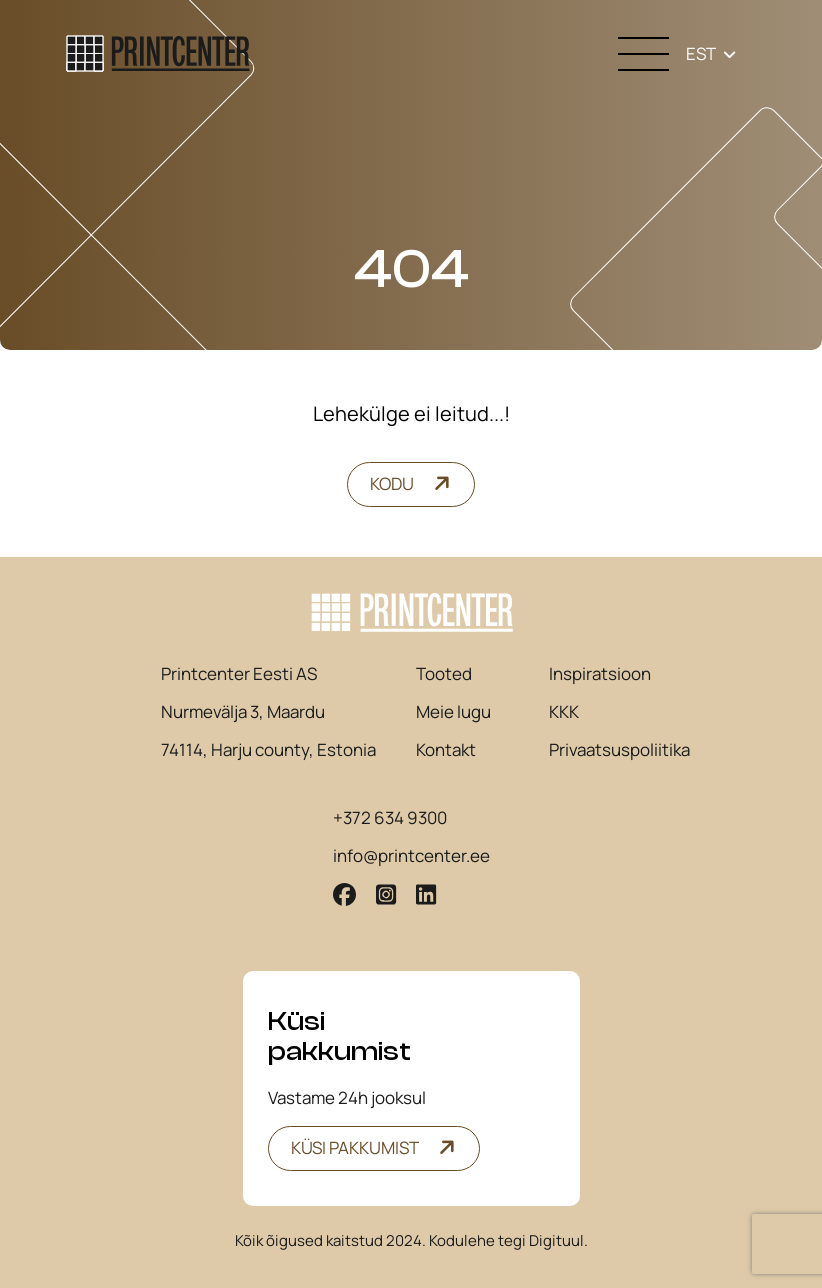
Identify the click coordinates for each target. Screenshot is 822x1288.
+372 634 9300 (390, 818)
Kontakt (446, 750)
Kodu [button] (392, 483)
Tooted (444, 674)
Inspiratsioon (600, 674)
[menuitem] (711, 53)
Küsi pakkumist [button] (355, 1147)
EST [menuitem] (701, 53)
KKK (564, 712)
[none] (711, 53)
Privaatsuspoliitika (619, 750)
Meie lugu (453, 712)
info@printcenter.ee (411, 856)
